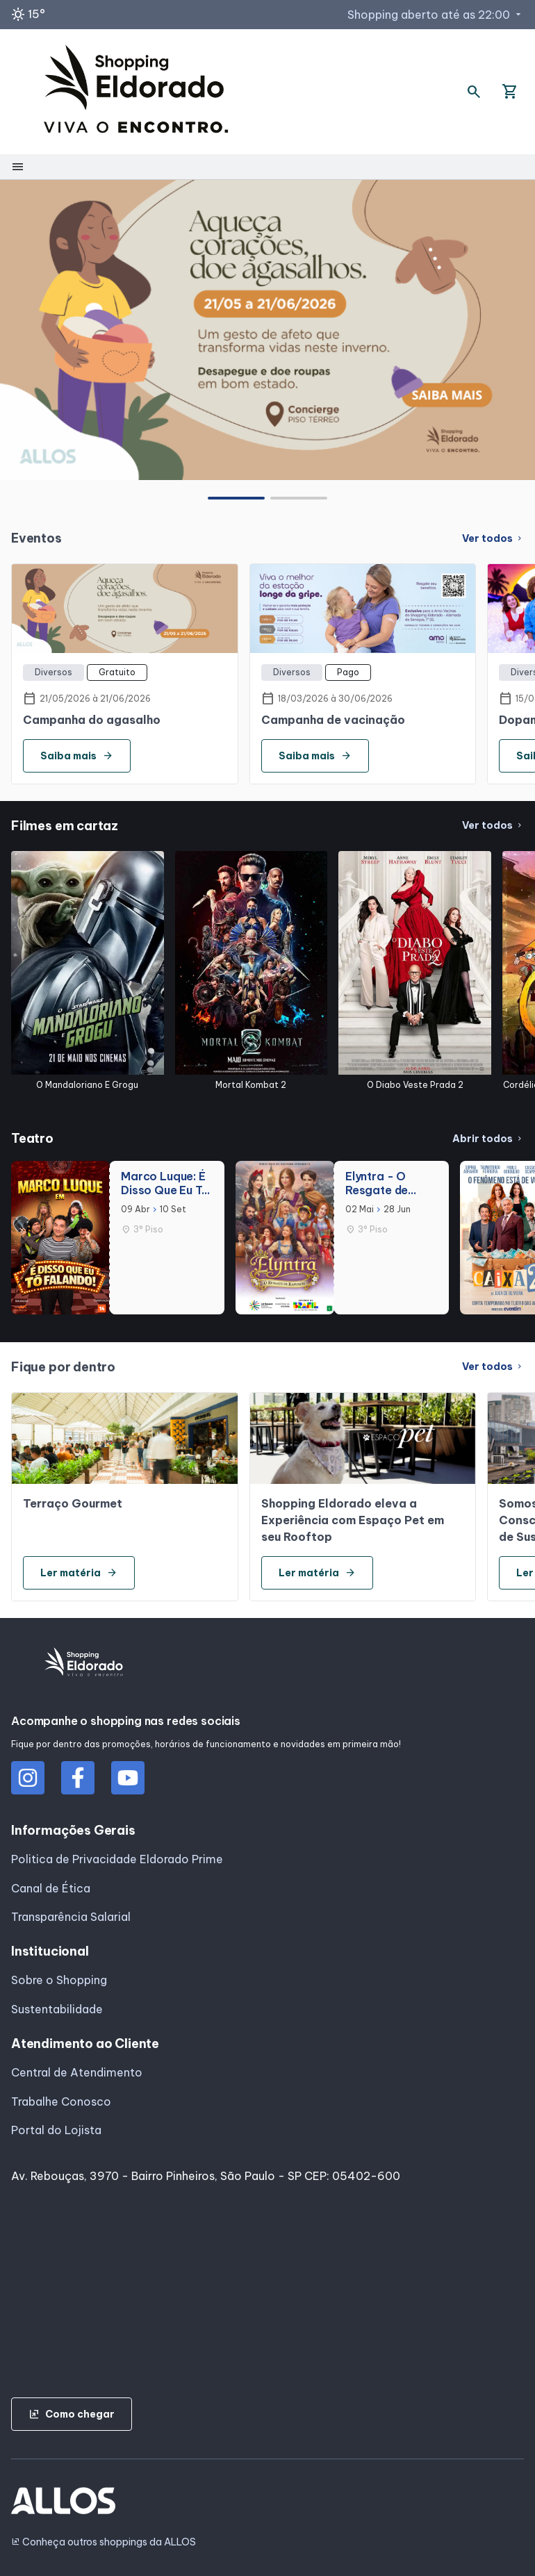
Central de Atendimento (76, 2072)
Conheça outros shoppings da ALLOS (103, 2542)
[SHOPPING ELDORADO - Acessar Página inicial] (136, 92)
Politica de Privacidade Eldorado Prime (117, 1859)
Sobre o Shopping (59, 1980)
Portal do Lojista (56, 2130)
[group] (267, 329)
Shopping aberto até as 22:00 (435, 15)
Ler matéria (78, 1573)
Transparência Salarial (71, 1917)
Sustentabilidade (57, 2009)
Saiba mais (76, 756)
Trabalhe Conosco (61, 2101)
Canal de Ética (50, 1888)
